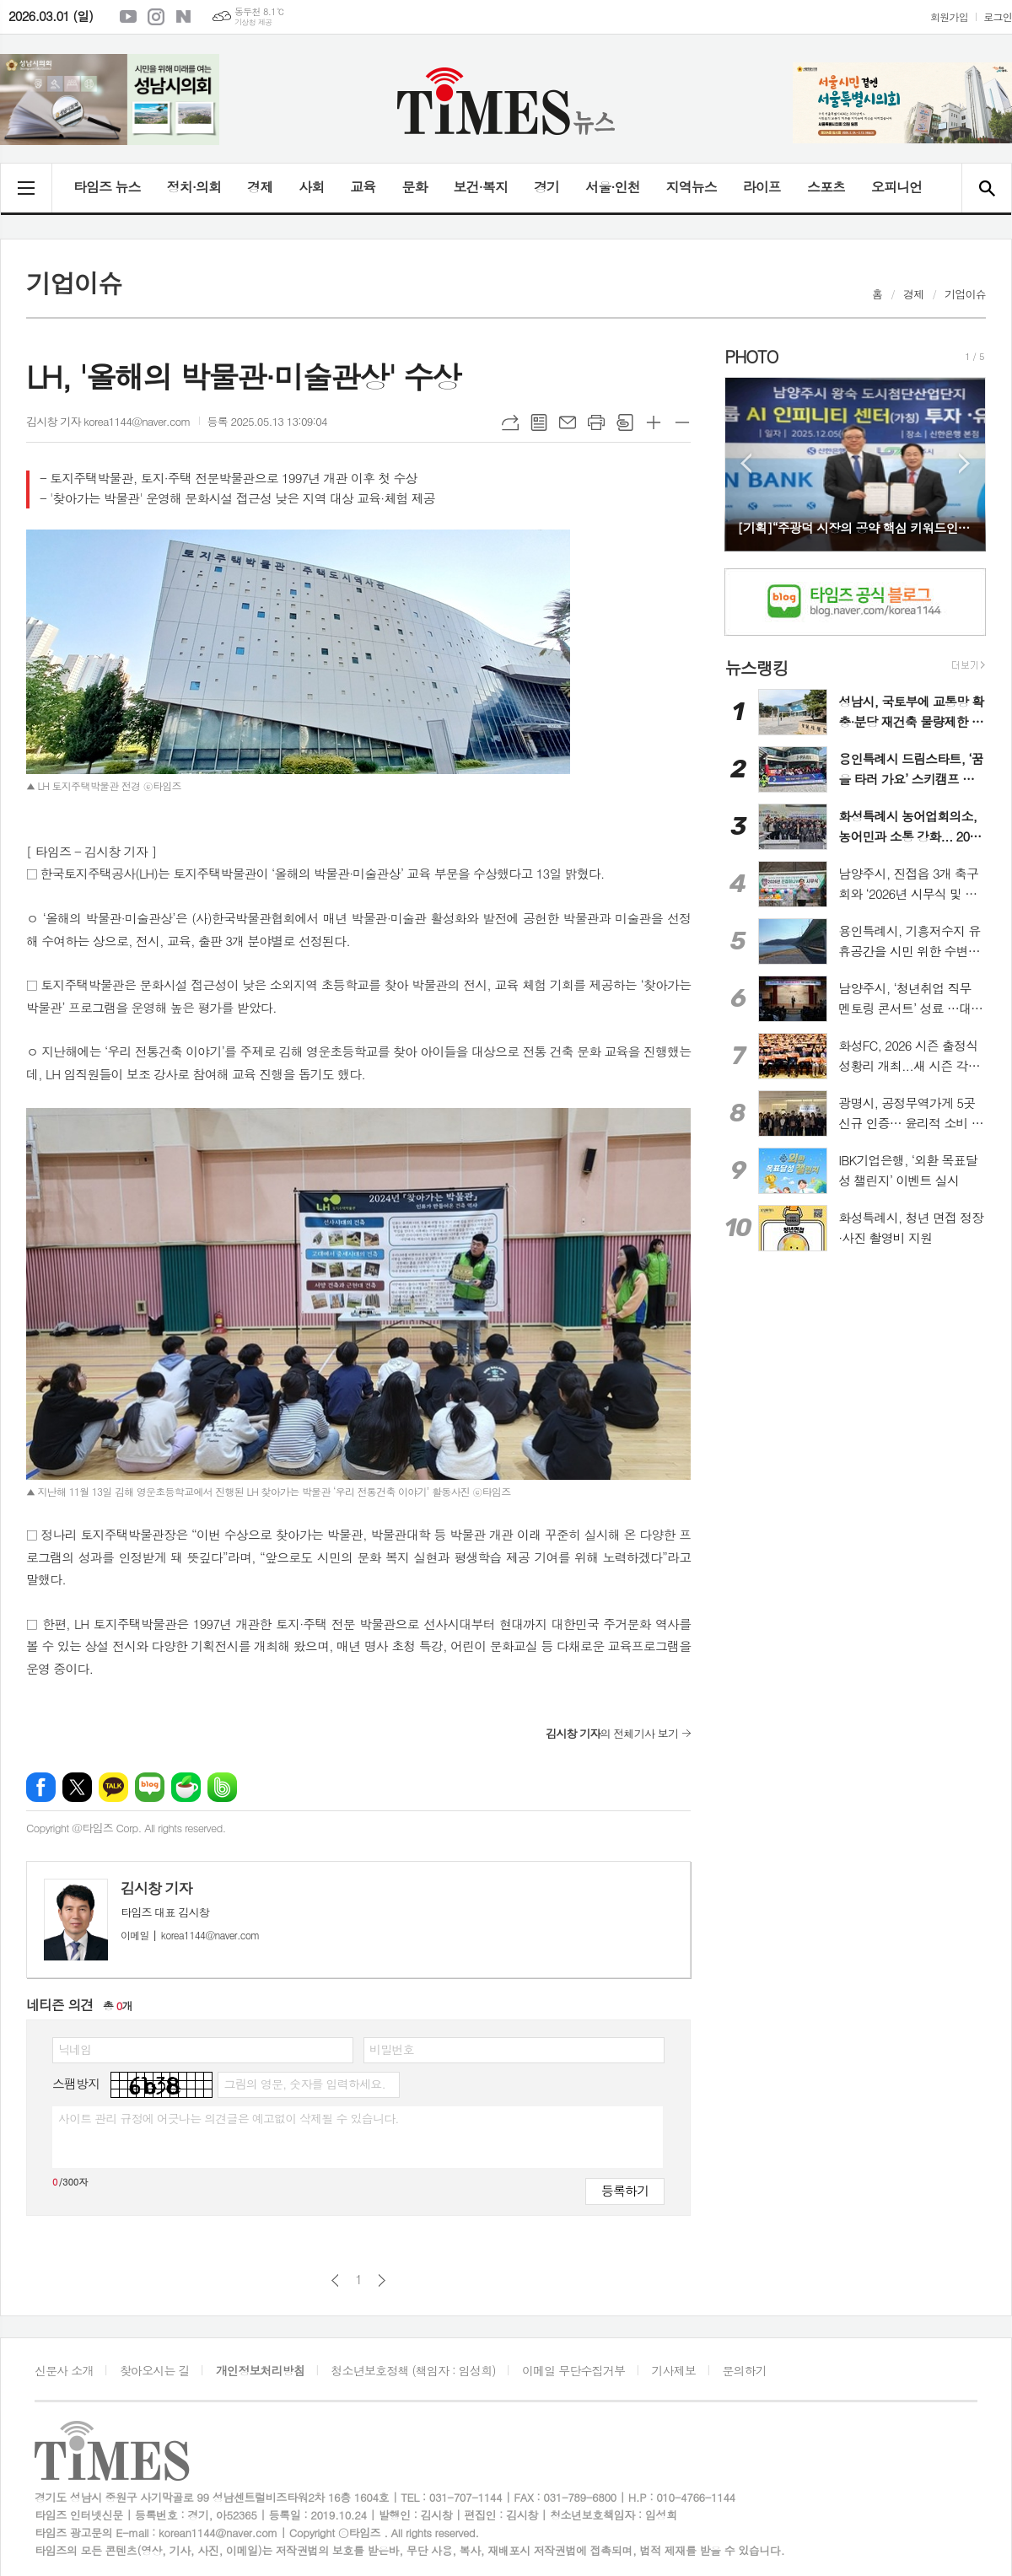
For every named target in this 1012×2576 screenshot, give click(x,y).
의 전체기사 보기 (612, 1733)
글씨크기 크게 (653, 422)
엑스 (77, 1787)
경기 (546, 186)
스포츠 (826, 186)
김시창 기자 (156, 1888)
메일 (567, 422)
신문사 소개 (64, 2370)
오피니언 (896, 186)
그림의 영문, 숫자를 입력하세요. (304, 2083)
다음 (381, 2280)
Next (964, 463)
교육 (362, 186)
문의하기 (744, 2370)
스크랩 (624, 422)
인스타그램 (156, 17)
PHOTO (751, 356)
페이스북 (41, 1787)
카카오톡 (113, 1787)
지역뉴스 (691, 186)
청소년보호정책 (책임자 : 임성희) (413, 2370)
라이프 (762, 186)
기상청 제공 (253, 22)
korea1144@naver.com (190, 1935)
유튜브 (128, 17)
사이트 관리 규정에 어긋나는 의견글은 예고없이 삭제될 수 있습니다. (228, 2118)
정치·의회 (194, 186)
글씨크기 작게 (682, 422)
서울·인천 (612, 186)
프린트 (596, 422)
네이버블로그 (183, 17)
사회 (311, 186)
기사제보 (674, 2370)
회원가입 (949, 16)
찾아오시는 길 (155, 2370)
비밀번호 (391, 2049)
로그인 (997, 16)
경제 (259, 186)
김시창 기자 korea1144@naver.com (108, 421)
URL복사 (510, 422)
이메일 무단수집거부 (573, 2370)
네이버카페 (186, 1787)
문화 (414, 186)
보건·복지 (480, 186)
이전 (335, 2280)
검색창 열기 (986, 188)
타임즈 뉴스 (107, 186)
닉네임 (74, 2049)
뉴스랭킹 (756, 667)
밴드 (222, 1787)
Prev (746, 463)
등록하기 (625, 2190)
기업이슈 (965, 294)
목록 (538, 422)
